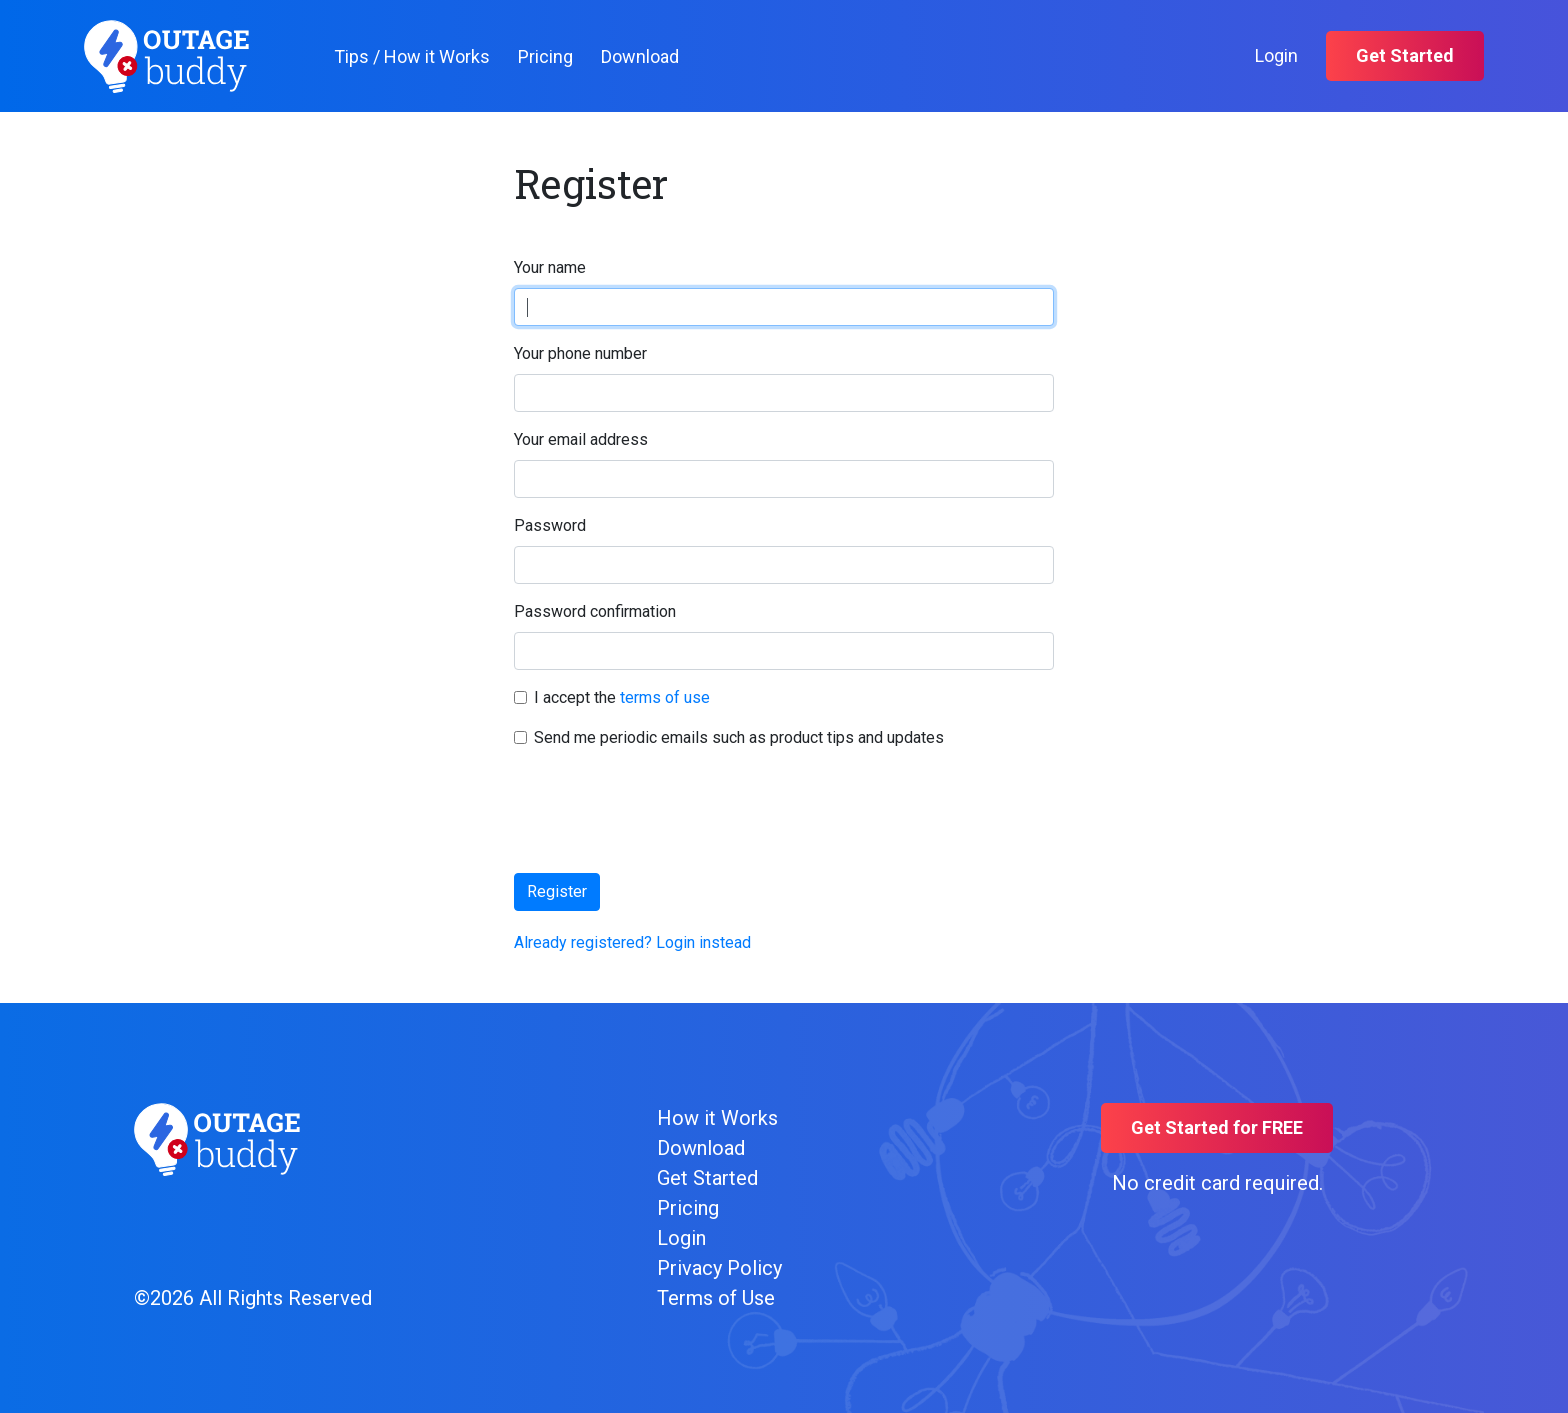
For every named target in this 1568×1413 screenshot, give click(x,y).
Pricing (545, 56)
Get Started (1405, 55)
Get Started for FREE (1217, 1127)
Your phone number (580, 353)
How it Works (717, 1118)
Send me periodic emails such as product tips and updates (739, 737)
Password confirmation (595, 611)
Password (550, 525)
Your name (550, 267)
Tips (412, 56)
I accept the (622, 697)
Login (1276, 55)
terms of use (665, 697)
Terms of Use (716, 1298)
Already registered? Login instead (632, 942)
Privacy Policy (719, 1268)
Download (640, 56)
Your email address (581, 439)
